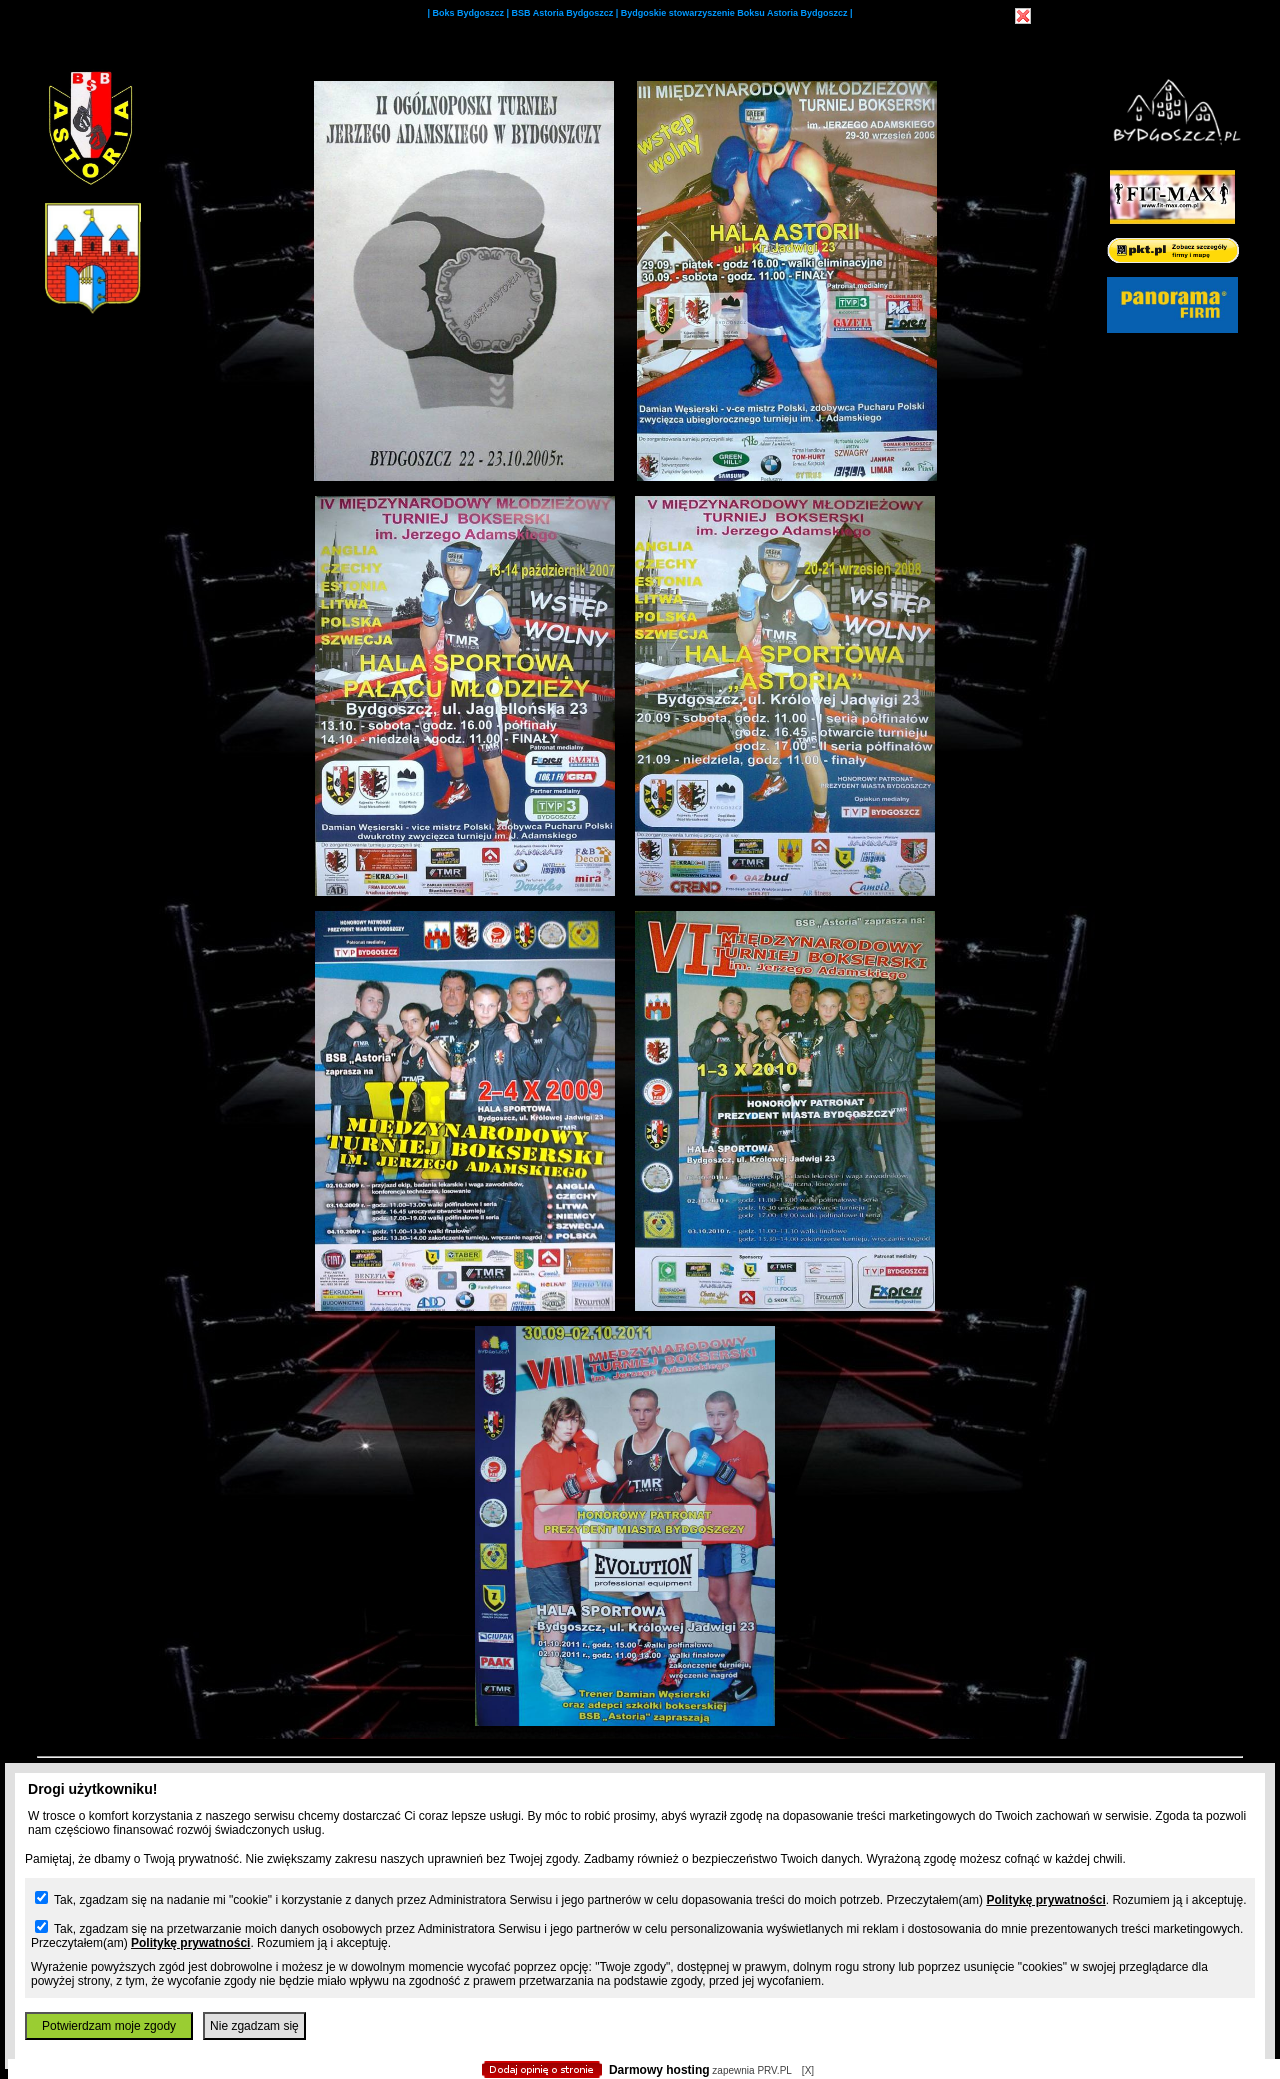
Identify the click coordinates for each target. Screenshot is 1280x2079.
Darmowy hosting (659, 2070)
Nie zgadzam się (254, 2026)
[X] (808, 2070)
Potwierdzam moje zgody (109, 2026)
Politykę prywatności (1045, 1900)
